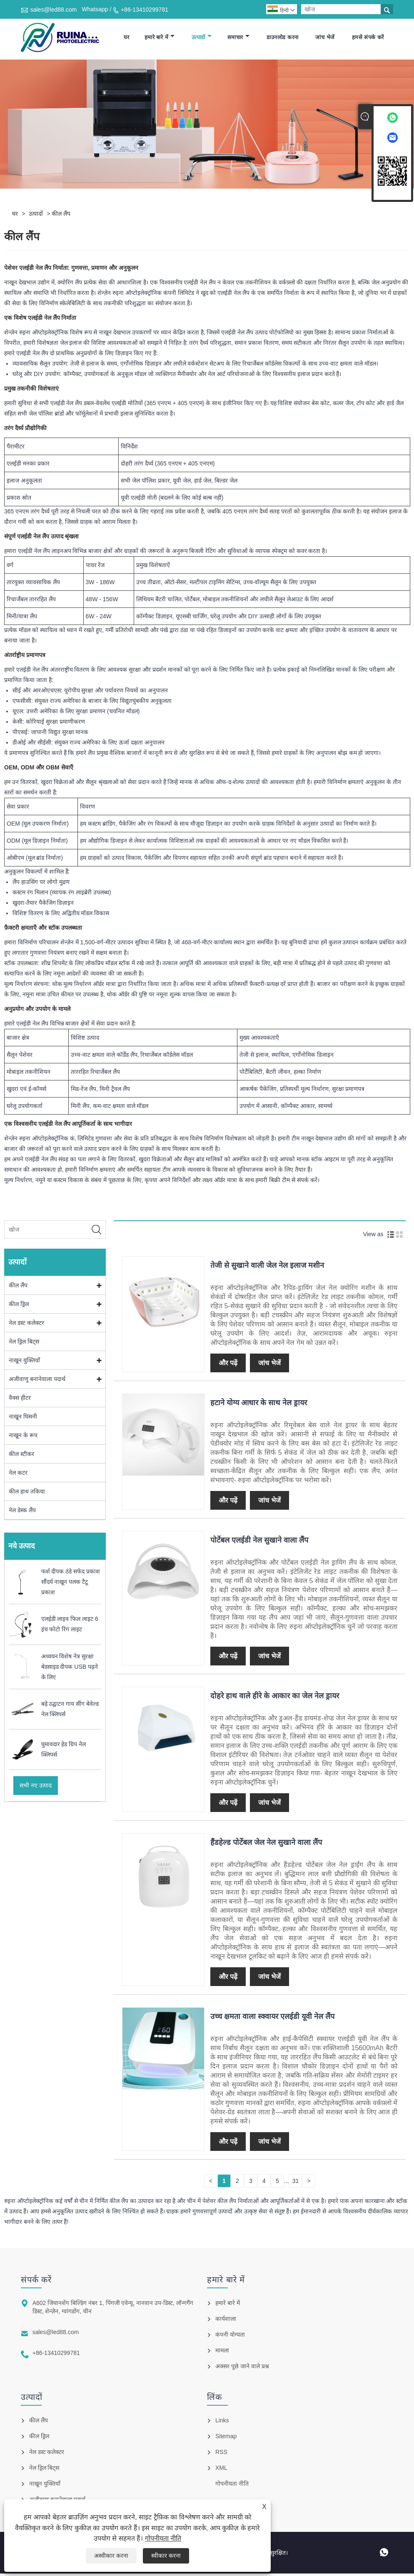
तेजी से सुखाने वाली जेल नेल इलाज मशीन (267, 1268)
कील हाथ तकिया (27, 1494)
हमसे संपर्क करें (368, 38)
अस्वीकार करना (111, 2555)
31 (295, 2183)
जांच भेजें (324, 38)
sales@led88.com (53, 9)
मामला (222, 2353)
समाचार (238, 38)
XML (221, 2470)
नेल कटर (18, 1475)
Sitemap (226, 2438)
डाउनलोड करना (282, 38)
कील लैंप (61, 216)
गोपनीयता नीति (163, 2538)
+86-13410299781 (144, 9)
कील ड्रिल (19, 1307)
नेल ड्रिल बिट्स (24, 1344)
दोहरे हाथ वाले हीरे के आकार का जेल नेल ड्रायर (274, 1698)
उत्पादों (202, 38)
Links (222, 2422)
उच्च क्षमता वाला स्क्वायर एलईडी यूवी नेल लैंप (272, 2019)
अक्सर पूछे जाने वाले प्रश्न (242, 2368)
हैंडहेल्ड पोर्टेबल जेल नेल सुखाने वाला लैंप (266, 1845)
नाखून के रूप (23, 1438)
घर (127, 38)
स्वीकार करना (166, 2555)
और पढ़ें (228, 1365)
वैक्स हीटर (20, 1400)
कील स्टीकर (21, 1457)
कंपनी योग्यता (230, 2337)
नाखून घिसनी (23, 1419)
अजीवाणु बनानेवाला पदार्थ (37, 1382)
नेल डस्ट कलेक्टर (26, 1325)
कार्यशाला (225, 2321)
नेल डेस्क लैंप (22, 1513)
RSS (221, 2454)
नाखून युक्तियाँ (24, 1363)
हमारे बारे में (160, 38)
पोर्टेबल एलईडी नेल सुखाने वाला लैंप (259, 1542)
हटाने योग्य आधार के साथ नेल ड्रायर (258, 1405)
